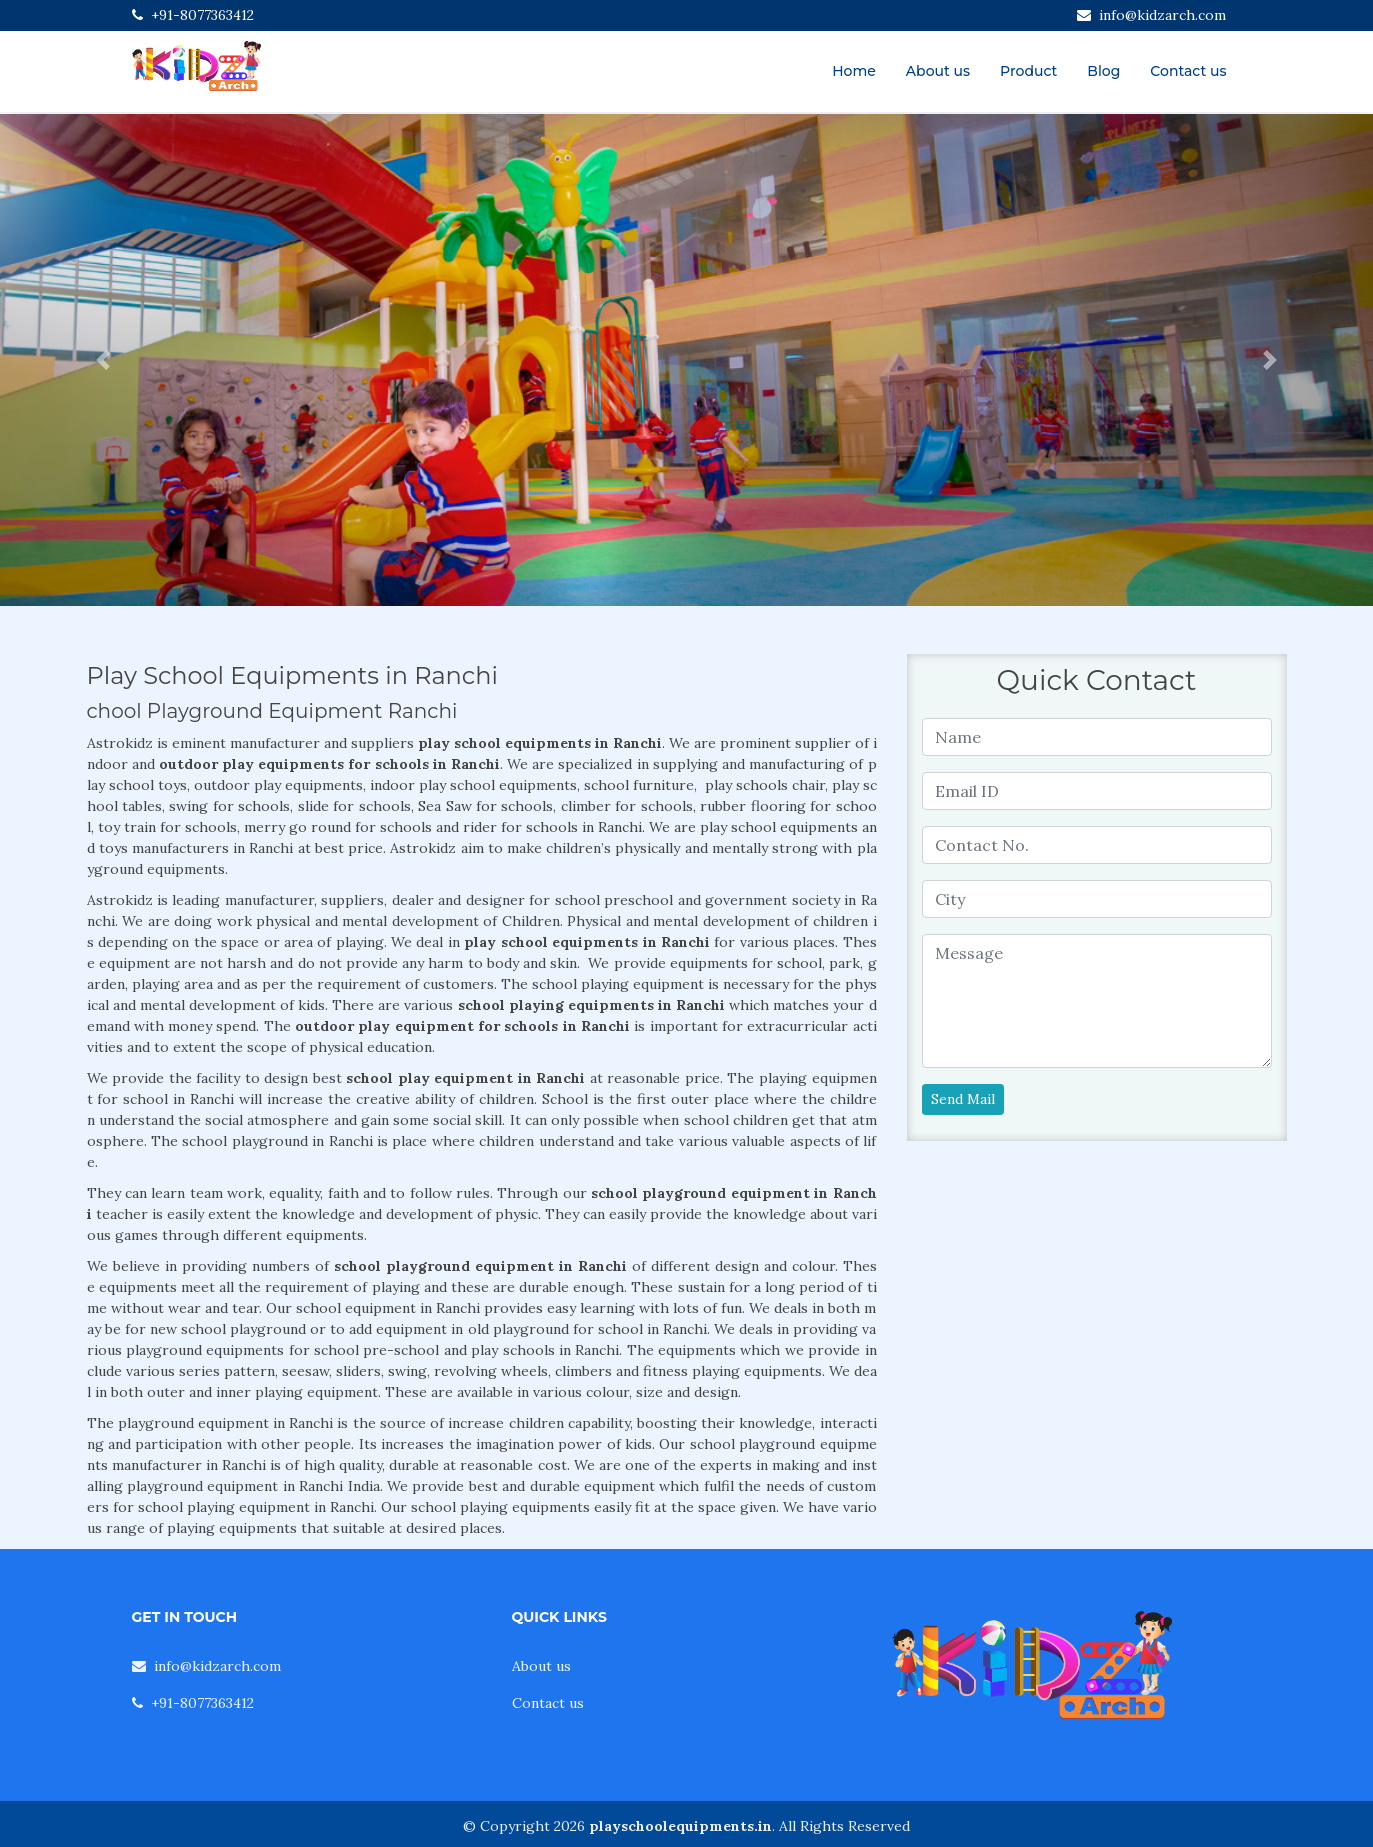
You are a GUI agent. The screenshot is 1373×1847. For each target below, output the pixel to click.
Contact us (1188, 71)
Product (1028, 71)
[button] (103, 360)
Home (854, 71)
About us (938, 71)
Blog (1103, 71)
